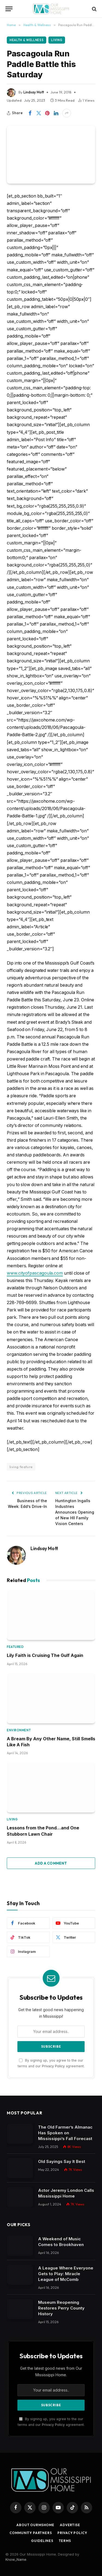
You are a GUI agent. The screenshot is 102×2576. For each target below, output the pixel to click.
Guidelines (42, 2541)
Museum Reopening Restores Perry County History (61, 2308)
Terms (65, 2541)
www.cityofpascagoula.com (35, 1273)
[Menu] (9, 9)
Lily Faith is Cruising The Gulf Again (45, 1655)
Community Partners (31, 2533)
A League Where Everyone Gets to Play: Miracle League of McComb (65, 2273)
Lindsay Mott (33, 92)
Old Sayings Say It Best (61, 2161)
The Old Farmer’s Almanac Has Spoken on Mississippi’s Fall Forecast (65, 2133)
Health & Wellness (27, 40)
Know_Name (15, 2559)
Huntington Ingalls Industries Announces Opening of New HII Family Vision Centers (74, 1512)
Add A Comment (51, 1863)
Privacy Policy (53, 2066)
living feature (21, 1467)
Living (56, 40)
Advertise (70, 2525)
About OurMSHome (35, 2525)
